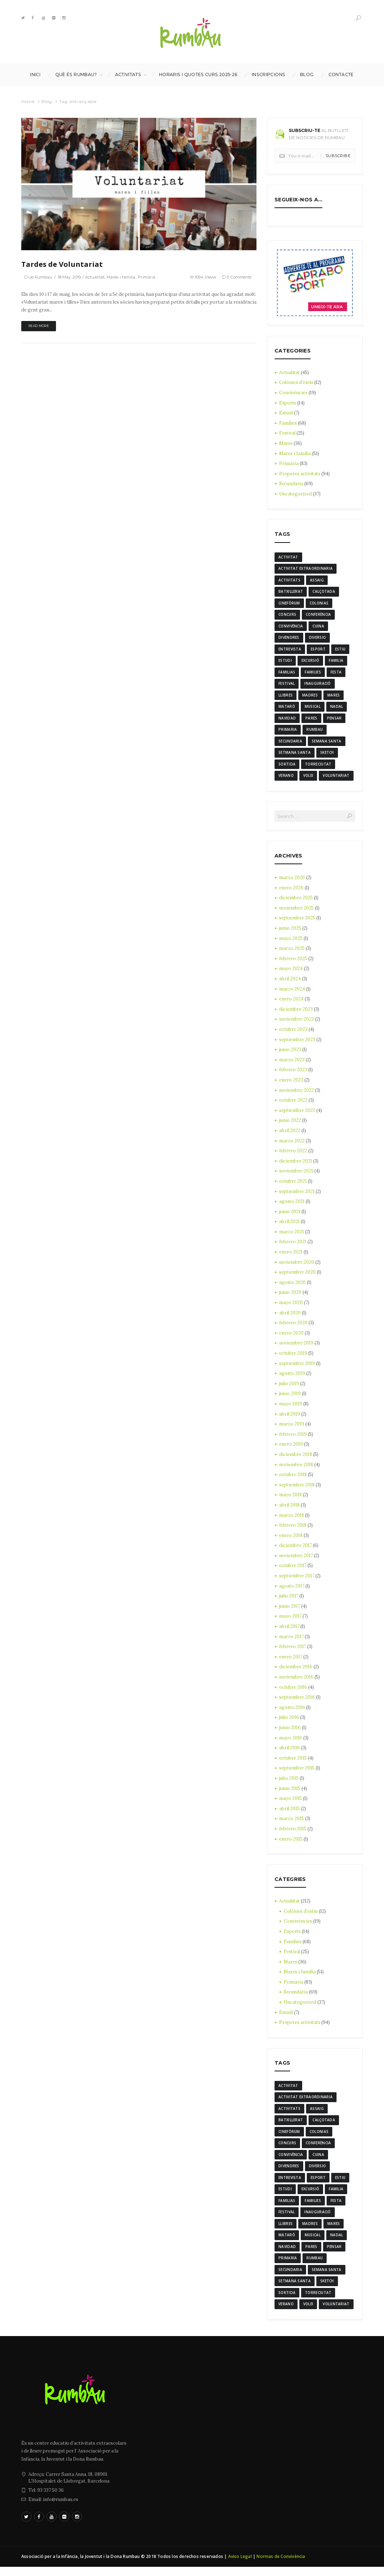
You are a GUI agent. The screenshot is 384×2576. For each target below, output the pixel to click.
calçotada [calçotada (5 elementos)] (323, 592)
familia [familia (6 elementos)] (336, 662)
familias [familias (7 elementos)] (286, 674)
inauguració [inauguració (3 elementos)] (317, 686)
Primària (155, 277)
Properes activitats (300, 474)
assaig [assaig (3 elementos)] (317, 580)
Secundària (291, 484)
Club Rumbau (39, 277)
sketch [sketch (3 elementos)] (327, 756)
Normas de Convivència (280, 2566)
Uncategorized (295, 494)
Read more (40, 326)
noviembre (296, 913)
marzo (292, 882)
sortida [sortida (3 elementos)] (286, 767)
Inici (35, 75)
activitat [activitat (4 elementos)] (288, 557)
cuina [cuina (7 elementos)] (318, 627)
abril (290, 983)
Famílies (288, 423)
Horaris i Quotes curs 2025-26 (198, 75)
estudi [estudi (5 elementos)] (285, 662)
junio (290, 933)
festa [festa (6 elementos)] (336, 674)
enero (291, 892)
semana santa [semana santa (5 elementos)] (326, 744)
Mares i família (128, 277)
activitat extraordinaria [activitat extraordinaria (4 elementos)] (305, 569)
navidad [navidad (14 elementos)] (287, 721)
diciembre (296, 902)
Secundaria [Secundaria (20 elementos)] (290, 744)
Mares (286, 443)
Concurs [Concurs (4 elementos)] (287, 615)
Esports (288, 403)
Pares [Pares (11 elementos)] (311, 721)
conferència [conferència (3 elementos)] (318, 615)
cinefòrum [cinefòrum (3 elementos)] (289, 604)
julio (289, 1388)
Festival (288, 433)
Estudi (286, 413)
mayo (291, 943)
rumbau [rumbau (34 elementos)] (314, 732)
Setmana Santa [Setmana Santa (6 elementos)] (294, 756)
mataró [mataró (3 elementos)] (286, 709)
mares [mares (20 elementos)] (333, 697)
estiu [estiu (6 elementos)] (340, 650)
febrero (293, 963)
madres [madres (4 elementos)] (310, 697)
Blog (307, 75)
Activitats (128, 75)
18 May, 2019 (73, 277)
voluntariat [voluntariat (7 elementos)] (336, 779)
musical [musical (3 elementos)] (313, 709)
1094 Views (199, 277)
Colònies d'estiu (296, 382)
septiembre (297, 922)
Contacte (341, 75)
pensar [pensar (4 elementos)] (334, 721)
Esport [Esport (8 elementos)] (318, 650)
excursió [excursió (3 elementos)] (310, 662)
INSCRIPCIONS (268, 75)
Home (27, 101)
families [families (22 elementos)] (313, 674)
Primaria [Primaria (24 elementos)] (287, 732)
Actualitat (100, 277)
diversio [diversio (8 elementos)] (317, 639)
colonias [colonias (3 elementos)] (319, 604)
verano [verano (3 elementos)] (286, 779)
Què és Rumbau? (76, 75)
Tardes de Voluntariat (62, 264)
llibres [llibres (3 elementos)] (285, 697)
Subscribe (338, 155)
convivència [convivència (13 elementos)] (290, 627)
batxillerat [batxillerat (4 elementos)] (290, 592)
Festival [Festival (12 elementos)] (286, 686)
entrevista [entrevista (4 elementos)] (289, 650)
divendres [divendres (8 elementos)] (288, 639)
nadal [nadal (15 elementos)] (336, 709)
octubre (293, 1034)
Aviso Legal (240, 2566)
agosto (292, 1206)
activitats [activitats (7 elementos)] (289, 580)
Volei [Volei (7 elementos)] (308, 779)
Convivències (294, 393)
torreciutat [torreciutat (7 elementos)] (318, 767)
